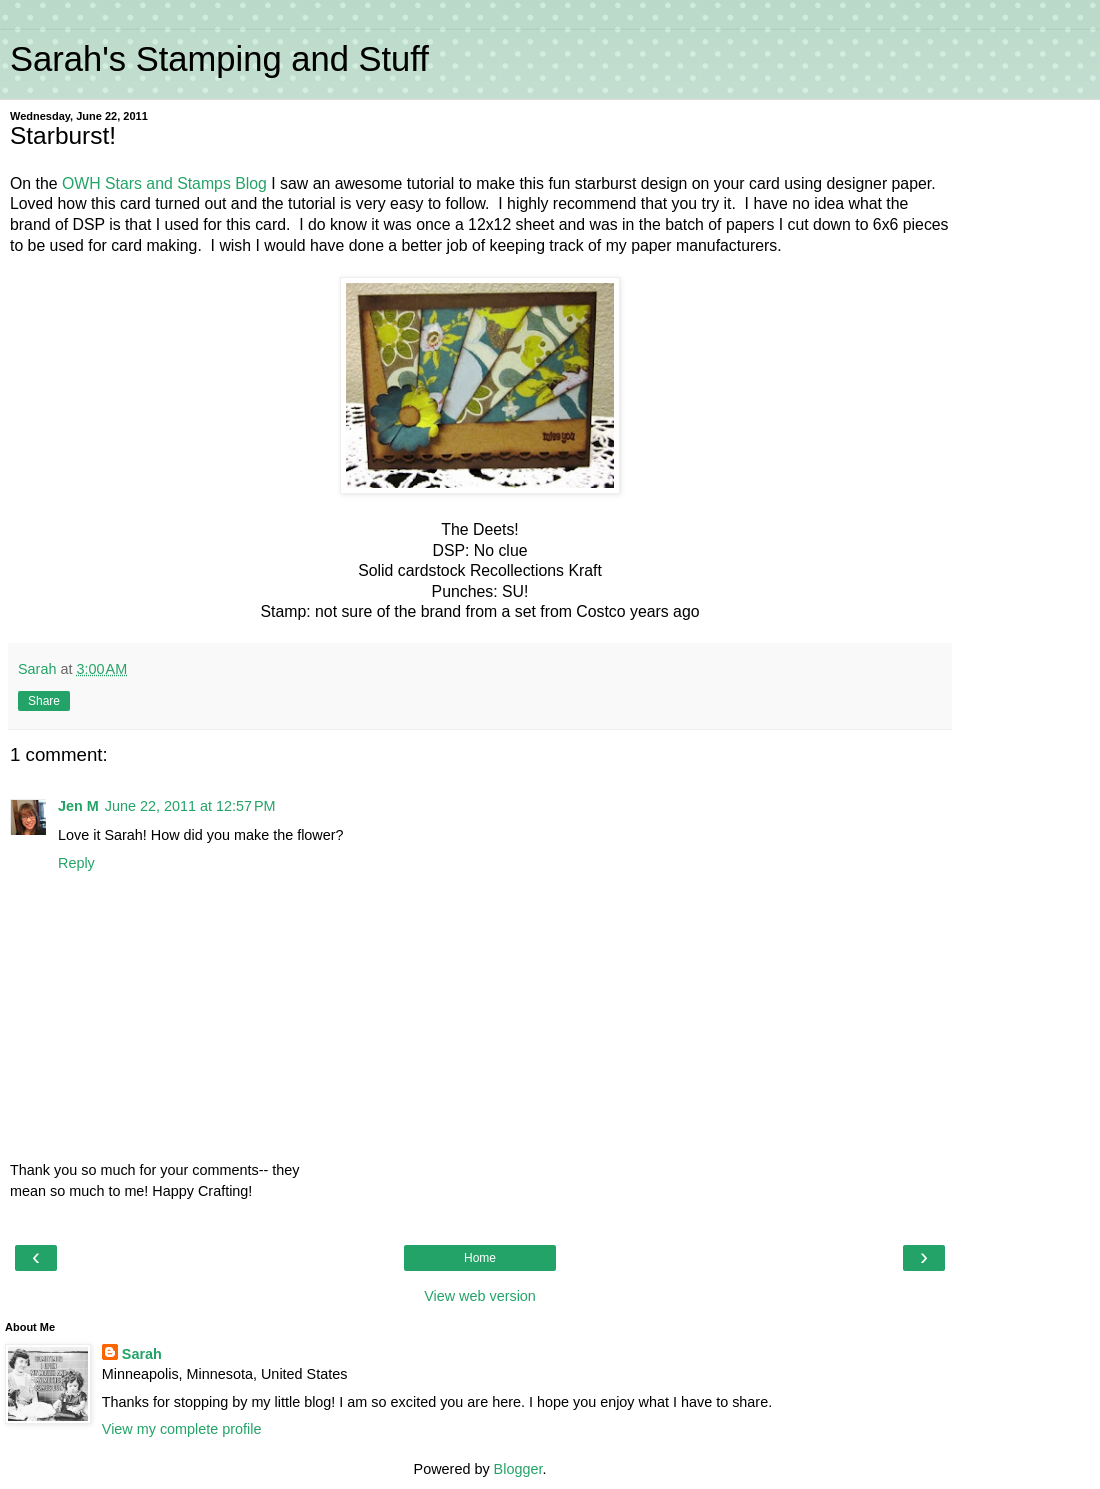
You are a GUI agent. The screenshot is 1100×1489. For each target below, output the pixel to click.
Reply (76, 863)
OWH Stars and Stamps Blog (164, 183)
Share (44, 701)
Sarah (142, 1354)
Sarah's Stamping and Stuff (219, 59)
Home (480, 1258)
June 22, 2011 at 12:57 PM (190, 806)
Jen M (78, 806)
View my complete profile (182, 1429)
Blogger (518, 1469)
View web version (480, 1296)
